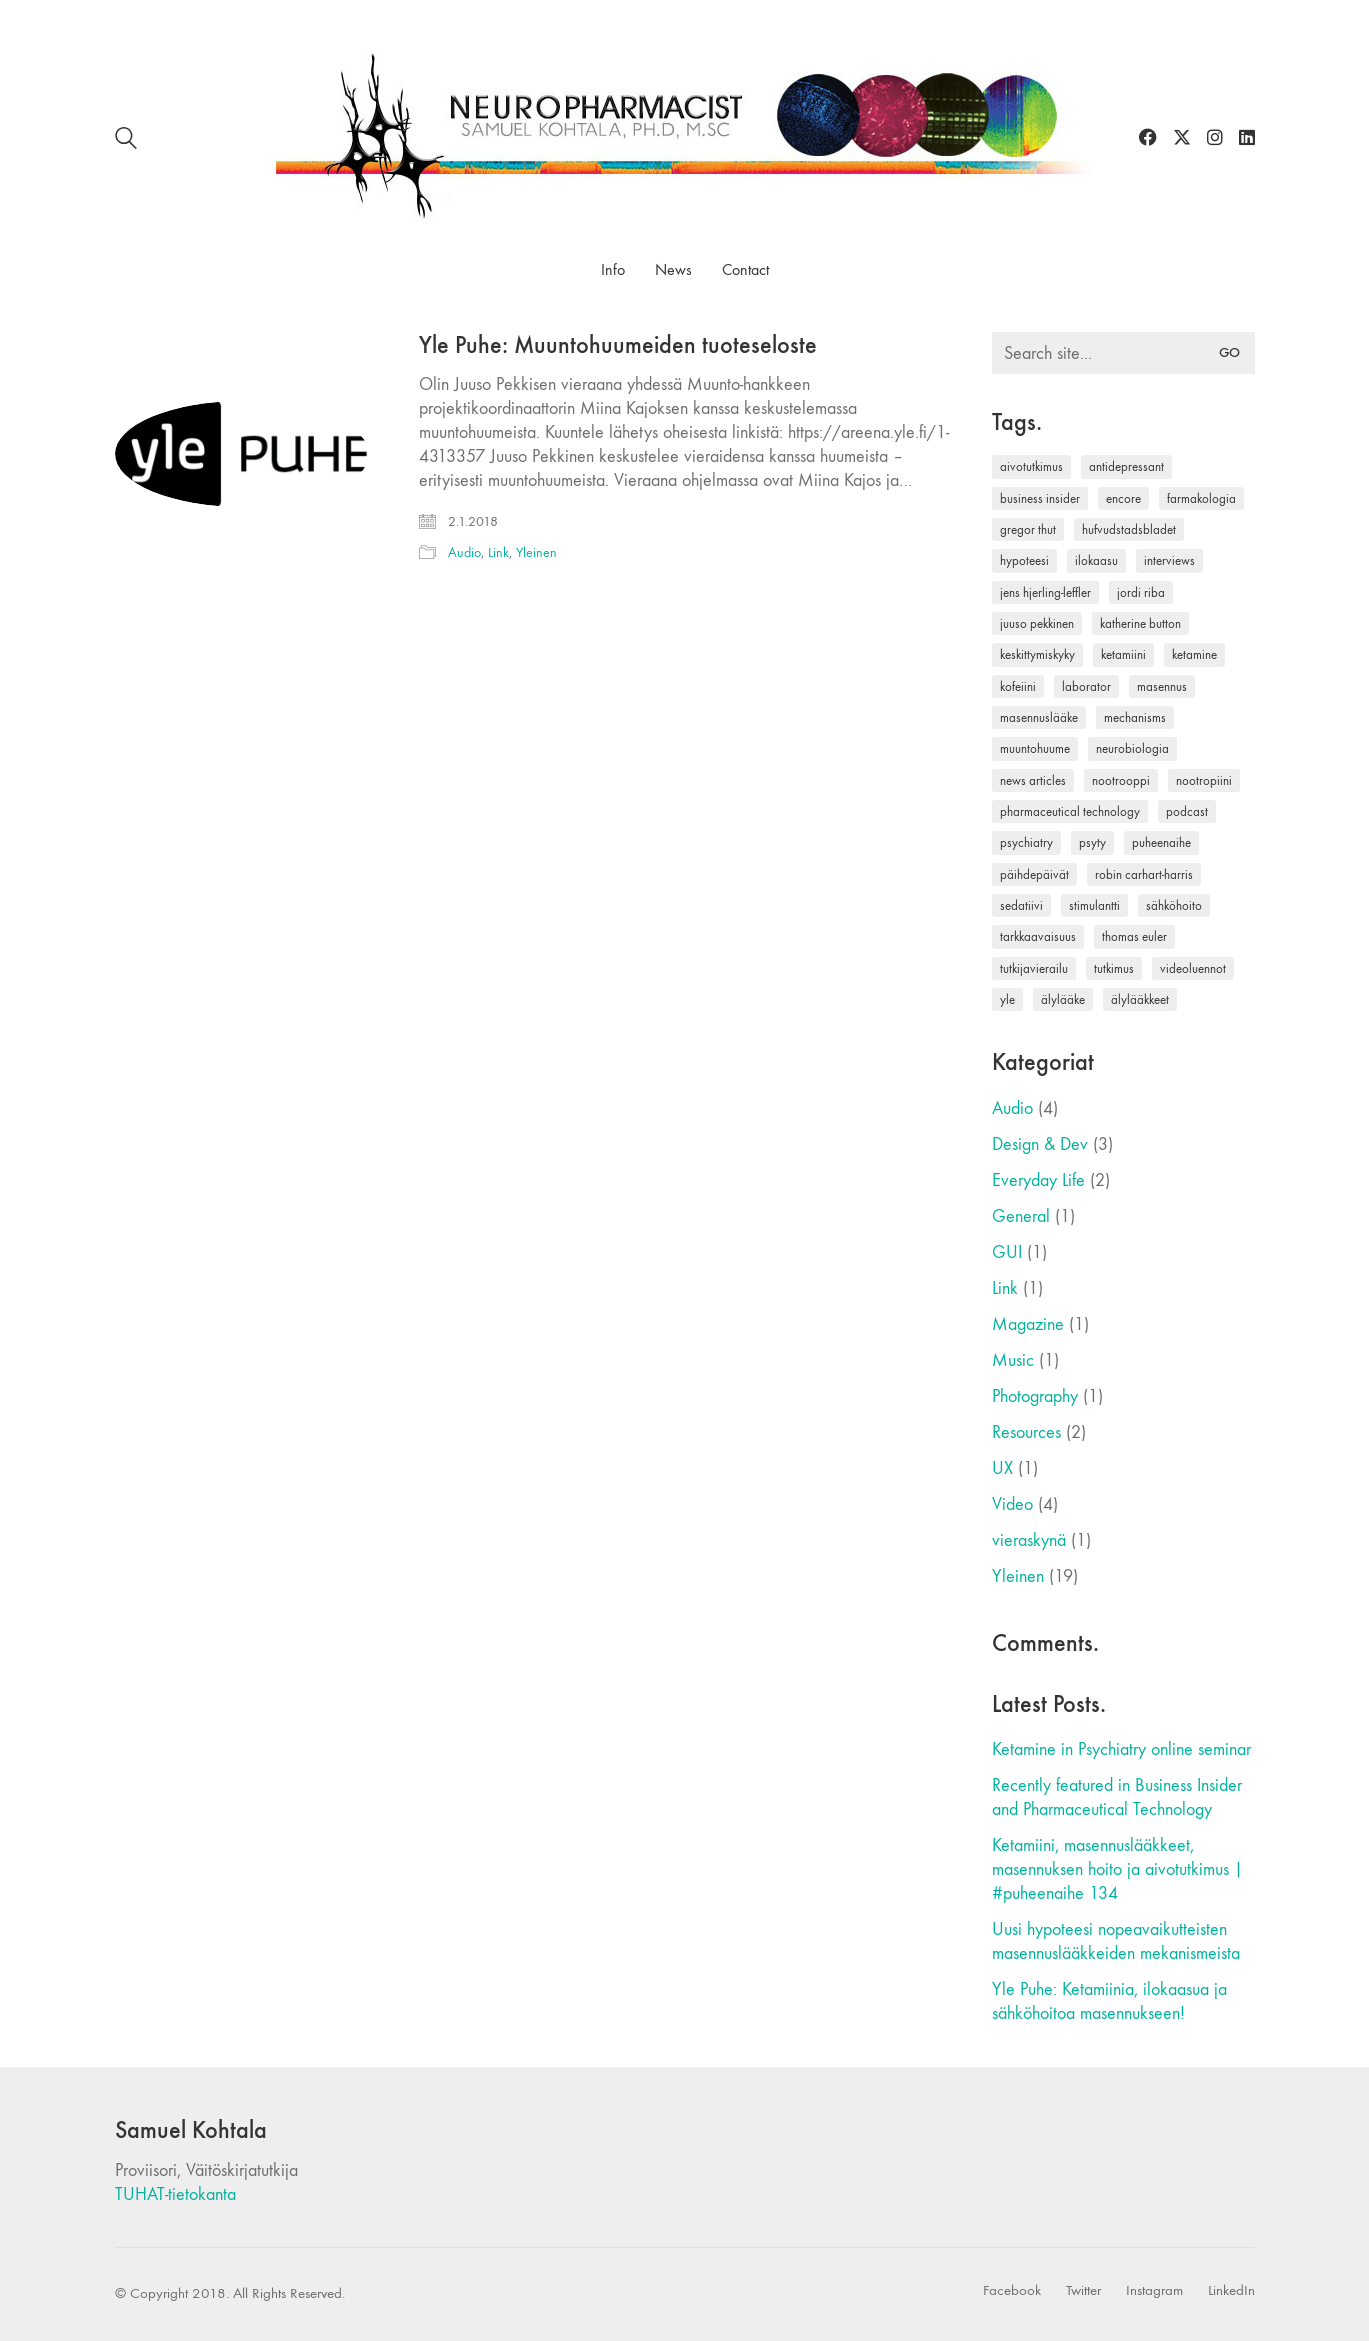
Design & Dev (1040, 1144)
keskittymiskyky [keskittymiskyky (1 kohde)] (1037, 654)
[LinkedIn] (1231, 2291)
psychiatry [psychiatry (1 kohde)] (1026, 842)
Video (1012, 1504)
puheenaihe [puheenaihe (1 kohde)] (1161, 842)
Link (498, 552)
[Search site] (126, 141)
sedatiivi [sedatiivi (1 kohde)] (1021, 905)
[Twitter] (1083, 2291)
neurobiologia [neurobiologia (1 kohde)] (1132, 748)
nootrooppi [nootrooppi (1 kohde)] (1121, 780)
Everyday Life (1038, 1180)
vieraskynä (1029, 1540)
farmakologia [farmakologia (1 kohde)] (1201, 498)
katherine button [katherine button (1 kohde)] (1140, 623)
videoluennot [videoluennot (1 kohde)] (1193, 968)
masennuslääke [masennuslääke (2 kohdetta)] (1039, 717)
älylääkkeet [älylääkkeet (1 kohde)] (1140, 999)
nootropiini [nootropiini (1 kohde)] (1204, 780)
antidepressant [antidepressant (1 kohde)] (1126, 466)
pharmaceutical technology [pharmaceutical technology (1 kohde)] (1070, 811)
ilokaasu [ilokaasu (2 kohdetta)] (1096, 560)
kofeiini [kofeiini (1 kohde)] (1018, 686)
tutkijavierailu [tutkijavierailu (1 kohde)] (1034, 968)
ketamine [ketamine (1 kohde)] (1194, 654)
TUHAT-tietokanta (175, 2194)
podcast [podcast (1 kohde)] (1187, 811)
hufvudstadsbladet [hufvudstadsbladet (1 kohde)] (1129, 529)
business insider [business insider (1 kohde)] (1040, 498)
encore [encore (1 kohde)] (1123, 498)
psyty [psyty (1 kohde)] (1092, 842)
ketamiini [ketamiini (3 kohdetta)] (1123, 654)
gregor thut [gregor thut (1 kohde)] (1028, 529)
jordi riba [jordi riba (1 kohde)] (1141, 592)
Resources (1026, 1432)
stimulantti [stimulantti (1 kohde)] (1094, 905)
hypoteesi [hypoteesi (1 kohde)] (1024, 560)
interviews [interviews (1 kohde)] (1169, 560)
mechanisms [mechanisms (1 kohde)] (1135, 717)
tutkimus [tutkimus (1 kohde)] (1114, 968)
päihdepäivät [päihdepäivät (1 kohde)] (1034, 874)
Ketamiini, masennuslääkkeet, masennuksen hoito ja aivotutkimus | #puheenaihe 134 (1117, 1869)
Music (1013, 1360)
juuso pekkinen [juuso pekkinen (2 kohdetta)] (1037, 623)
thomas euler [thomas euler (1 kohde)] (1134, 936)
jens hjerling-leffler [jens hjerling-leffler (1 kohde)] (1045, 592)
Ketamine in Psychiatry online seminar (1121, 1749)
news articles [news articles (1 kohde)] (1033, 780)
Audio (464, 552)
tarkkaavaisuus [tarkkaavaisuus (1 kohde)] (1038, 936)
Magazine (1028, 1324)
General (1021, 1216)
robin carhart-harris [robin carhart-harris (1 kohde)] (1144, 874)
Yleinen (536, 552)
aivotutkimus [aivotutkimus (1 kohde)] (1031, 466)
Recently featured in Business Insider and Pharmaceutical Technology (1117, 1797)
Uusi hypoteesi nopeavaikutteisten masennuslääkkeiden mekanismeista (1116, 1941)
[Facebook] (1012, 2291)
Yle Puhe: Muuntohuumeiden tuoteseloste (618, 345)
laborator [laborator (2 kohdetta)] (1086, 686)
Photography (1035, 1396)
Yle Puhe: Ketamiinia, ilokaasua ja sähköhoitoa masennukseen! (1109, 2001)
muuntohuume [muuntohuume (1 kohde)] (1035, 748)
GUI (1007, 1252)
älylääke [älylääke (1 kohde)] (1063, 999)
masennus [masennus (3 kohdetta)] (1162, 686)
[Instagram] (1154, 2291)
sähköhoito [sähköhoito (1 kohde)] (1174, 905)
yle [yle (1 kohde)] (1007, 999)
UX (1002, 1468)
